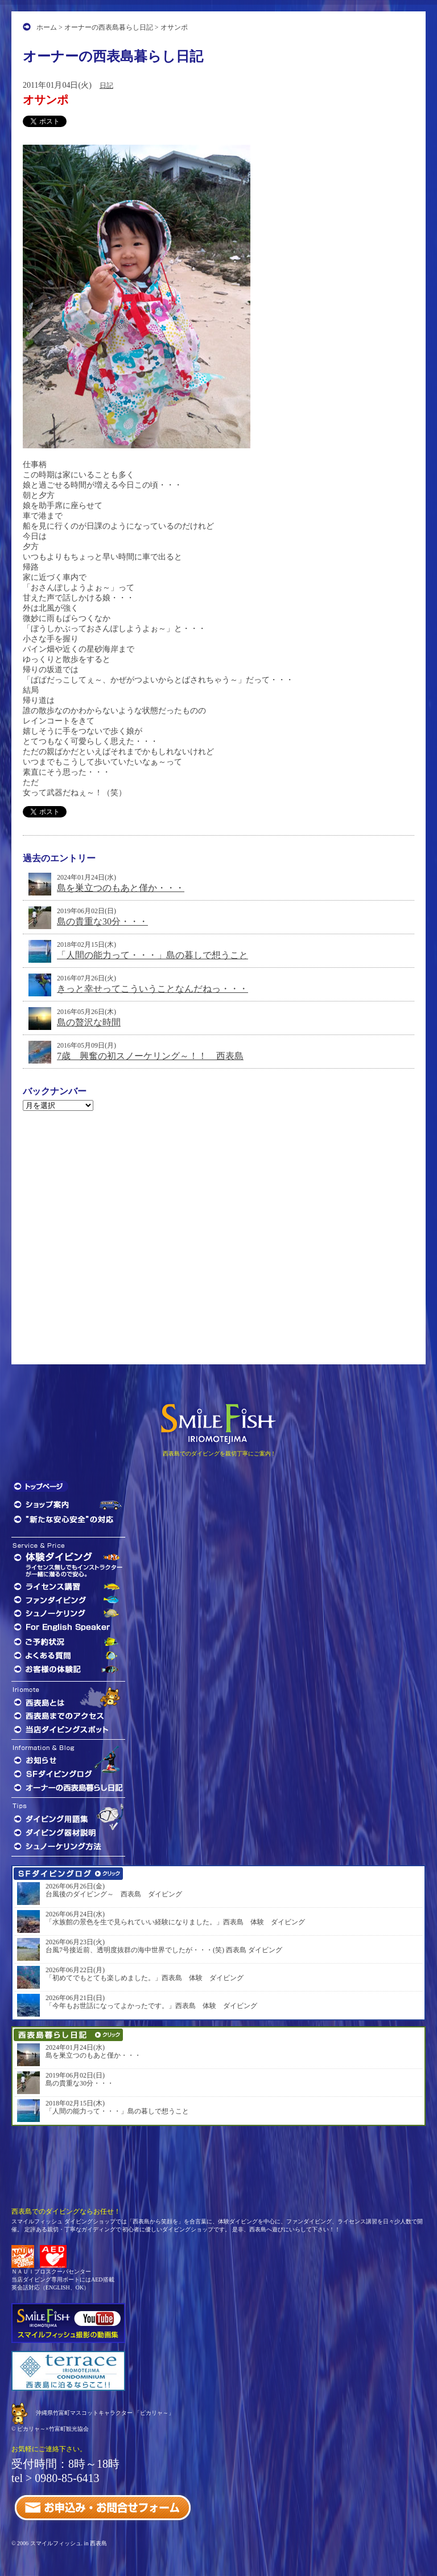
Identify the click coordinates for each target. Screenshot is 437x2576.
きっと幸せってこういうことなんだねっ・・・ (152, 988)
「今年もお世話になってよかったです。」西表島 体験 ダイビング (151, 2006)
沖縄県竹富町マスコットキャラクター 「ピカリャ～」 (105, 2413)
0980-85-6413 (67, 2478)
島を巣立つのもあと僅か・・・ (120, 888)
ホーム (46, 27)
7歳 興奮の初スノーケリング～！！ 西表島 (150, 1056)
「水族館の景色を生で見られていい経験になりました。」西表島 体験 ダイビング (175, 1922)
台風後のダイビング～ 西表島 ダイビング (114, 1894)
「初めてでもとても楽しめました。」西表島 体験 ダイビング (145, 1978)
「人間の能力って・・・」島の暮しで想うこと (152, 955)
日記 (106, 85)
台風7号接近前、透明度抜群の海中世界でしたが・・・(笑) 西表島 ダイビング (164, 1950)
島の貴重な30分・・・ (102, 921)
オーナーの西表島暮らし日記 (108, 27)
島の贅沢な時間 (89, 1022)
